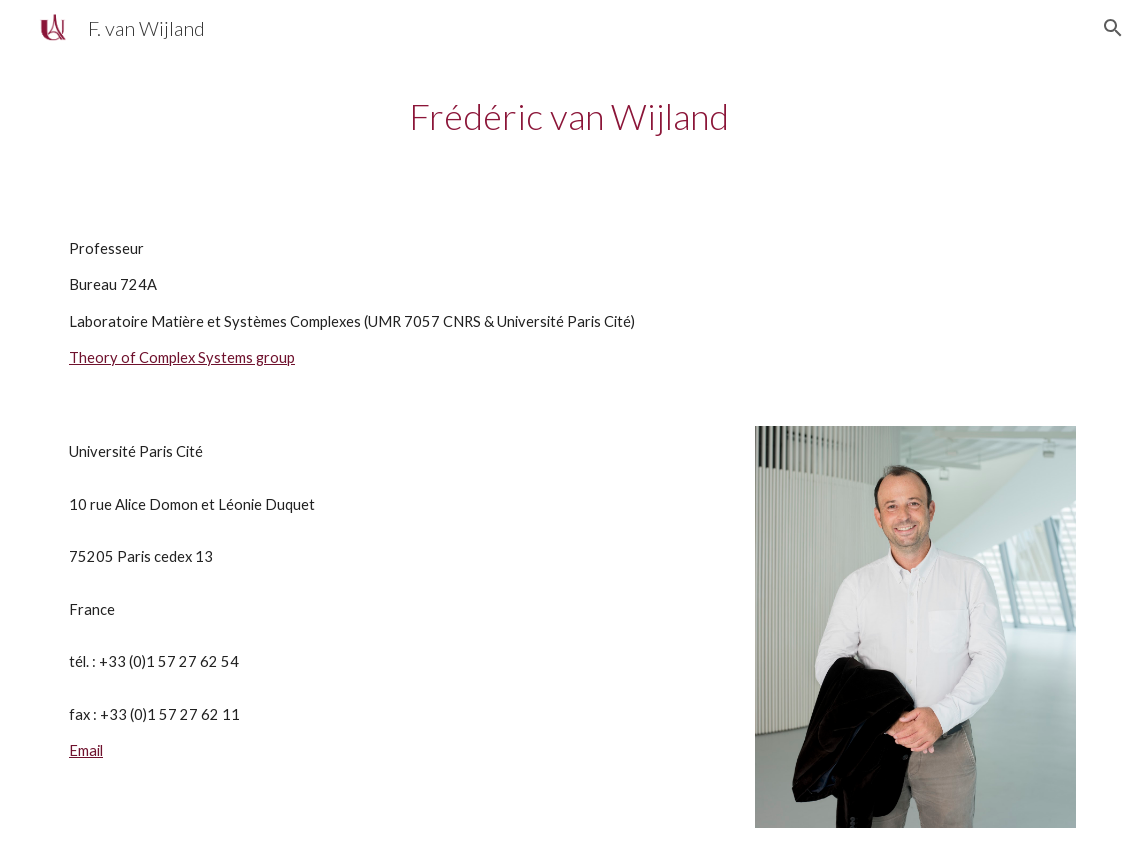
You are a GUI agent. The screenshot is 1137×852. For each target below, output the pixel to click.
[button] (1113, 28)
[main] (568, 116)
